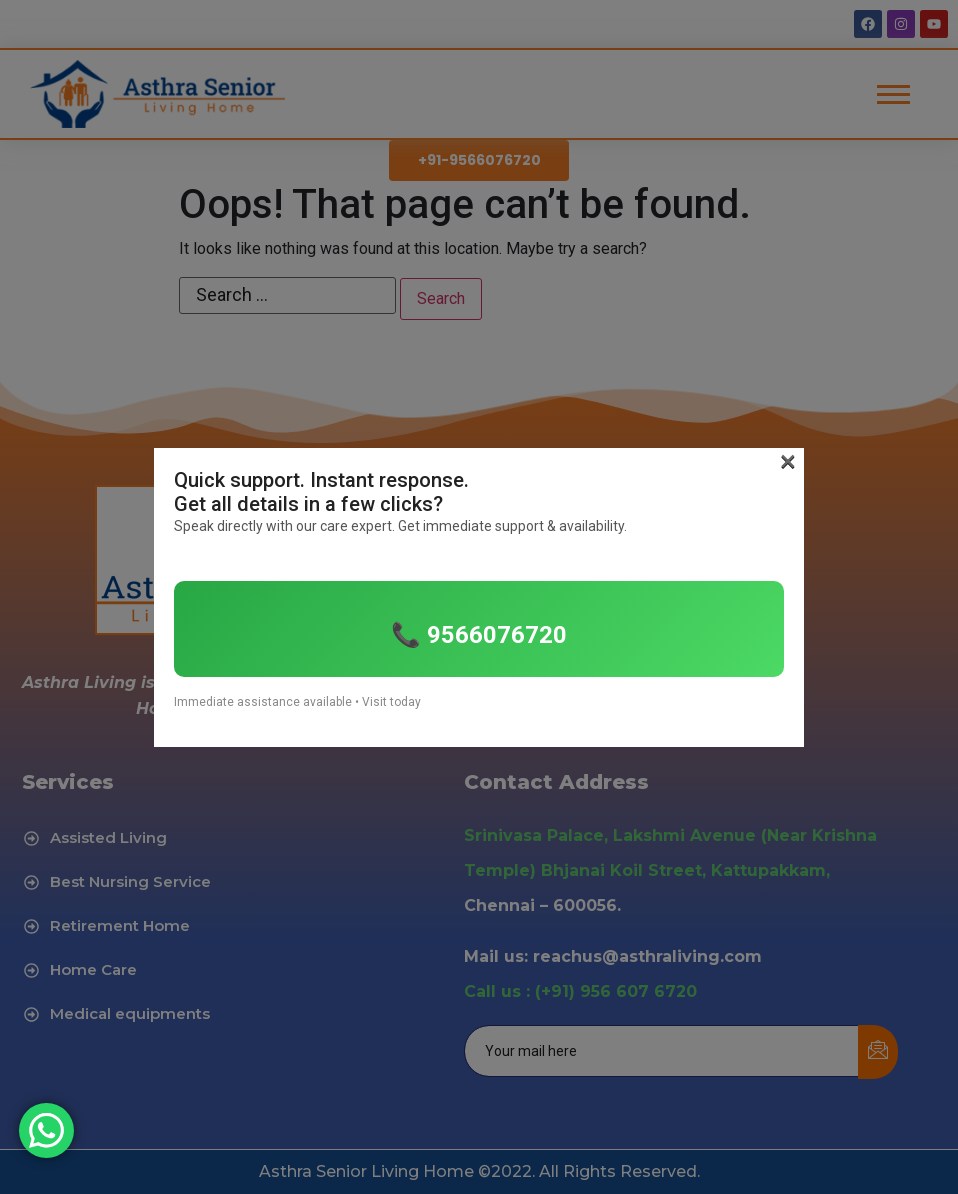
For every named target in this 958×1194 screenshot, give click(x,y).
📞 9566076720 (479, 635)
